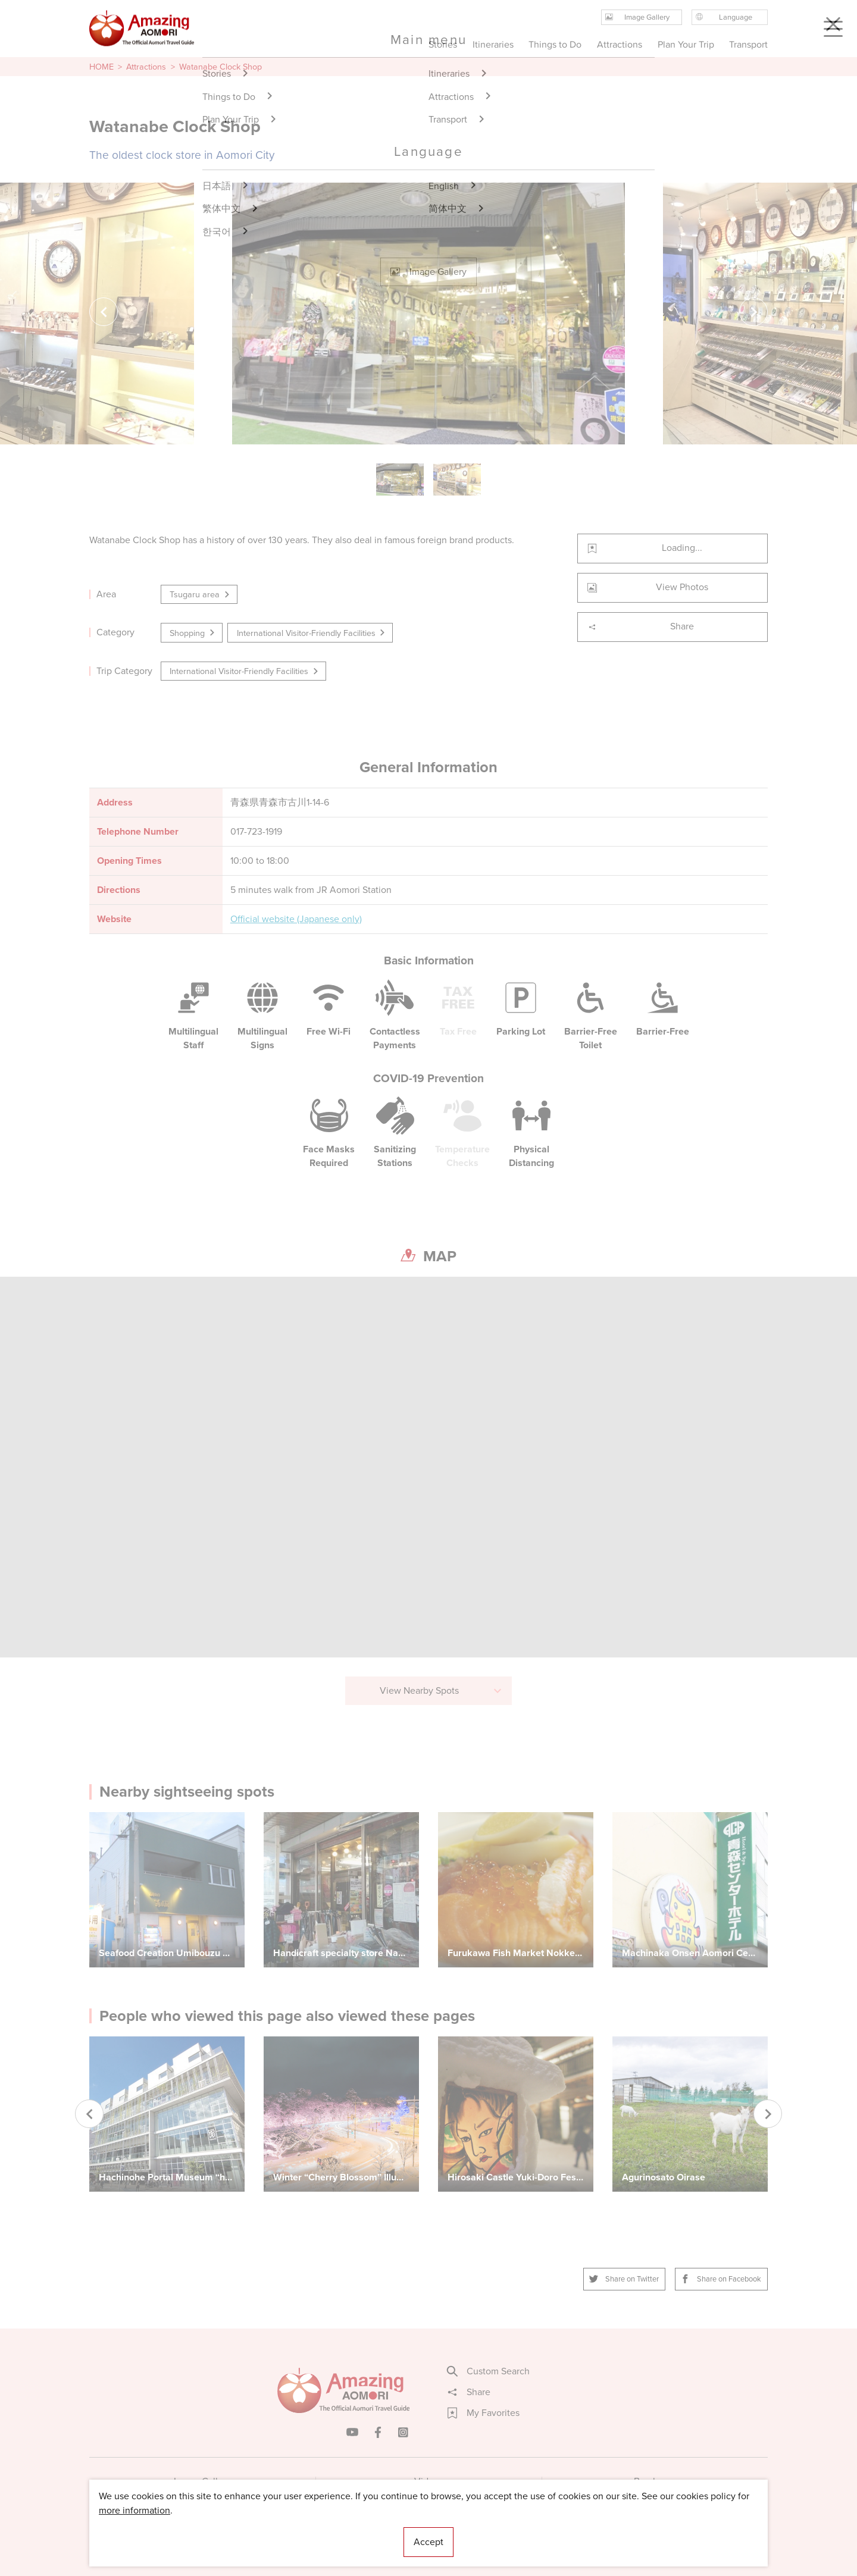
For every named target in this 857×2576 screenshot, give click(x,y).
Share (640, 626)
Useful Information (501, 2531)
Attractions (146, 66)
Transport (748, 44)
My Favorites (484, 2413)
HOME (101, 66)
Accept (428, 2542)
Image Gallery (202, 2481)
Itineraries (493, 44)
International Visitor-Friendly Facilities (312, 633)
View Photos (647, 587)
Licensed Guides (351, 2531)
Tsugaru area (200, 594)
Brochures (655, 2481)
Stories (442, 44)
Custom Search (489, 2371)
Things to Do (554, 44)
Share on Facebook (721, 2278)
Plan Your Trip (685, 44)
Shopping (193, 633)
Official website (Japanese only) (296, 919)
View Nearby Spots (441, 1690)
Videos (428, 2481)
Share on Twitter (624, 2278)
